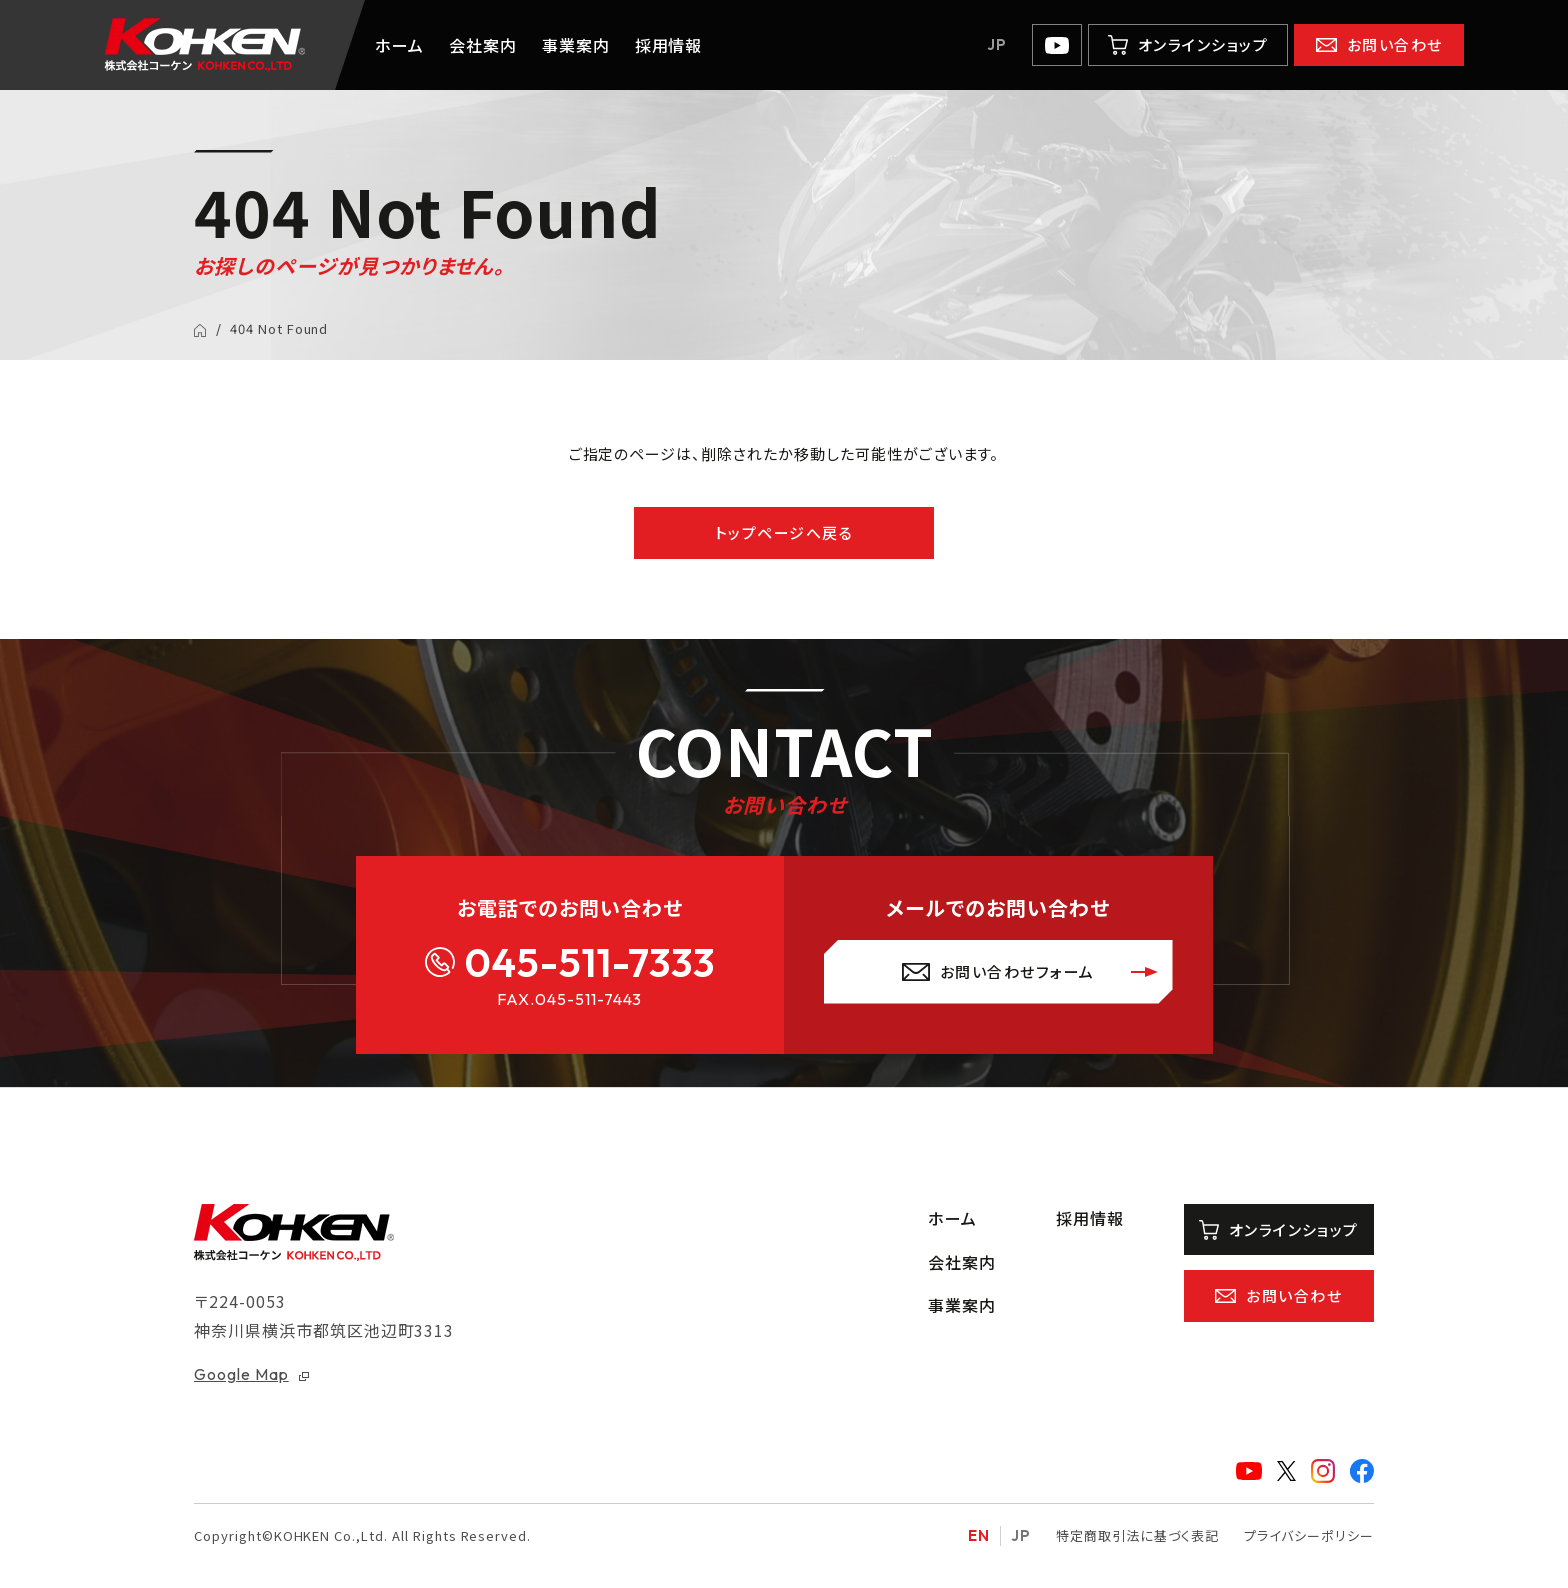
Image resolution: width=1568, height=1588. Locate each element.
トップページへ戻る (784, 532)
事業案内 (576, 45)
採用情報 (669, 45)
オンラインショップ (1203, 44)
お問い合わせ (1395, 44)
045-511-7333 (590, 962)
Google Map (241, 1375)
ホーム (399, 45)
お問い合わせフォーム (1017, 971)
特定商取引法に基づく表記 (1138, 1536)
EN (979, 1536)
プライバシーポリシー (1309, 1536)
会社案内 (483, 45)
